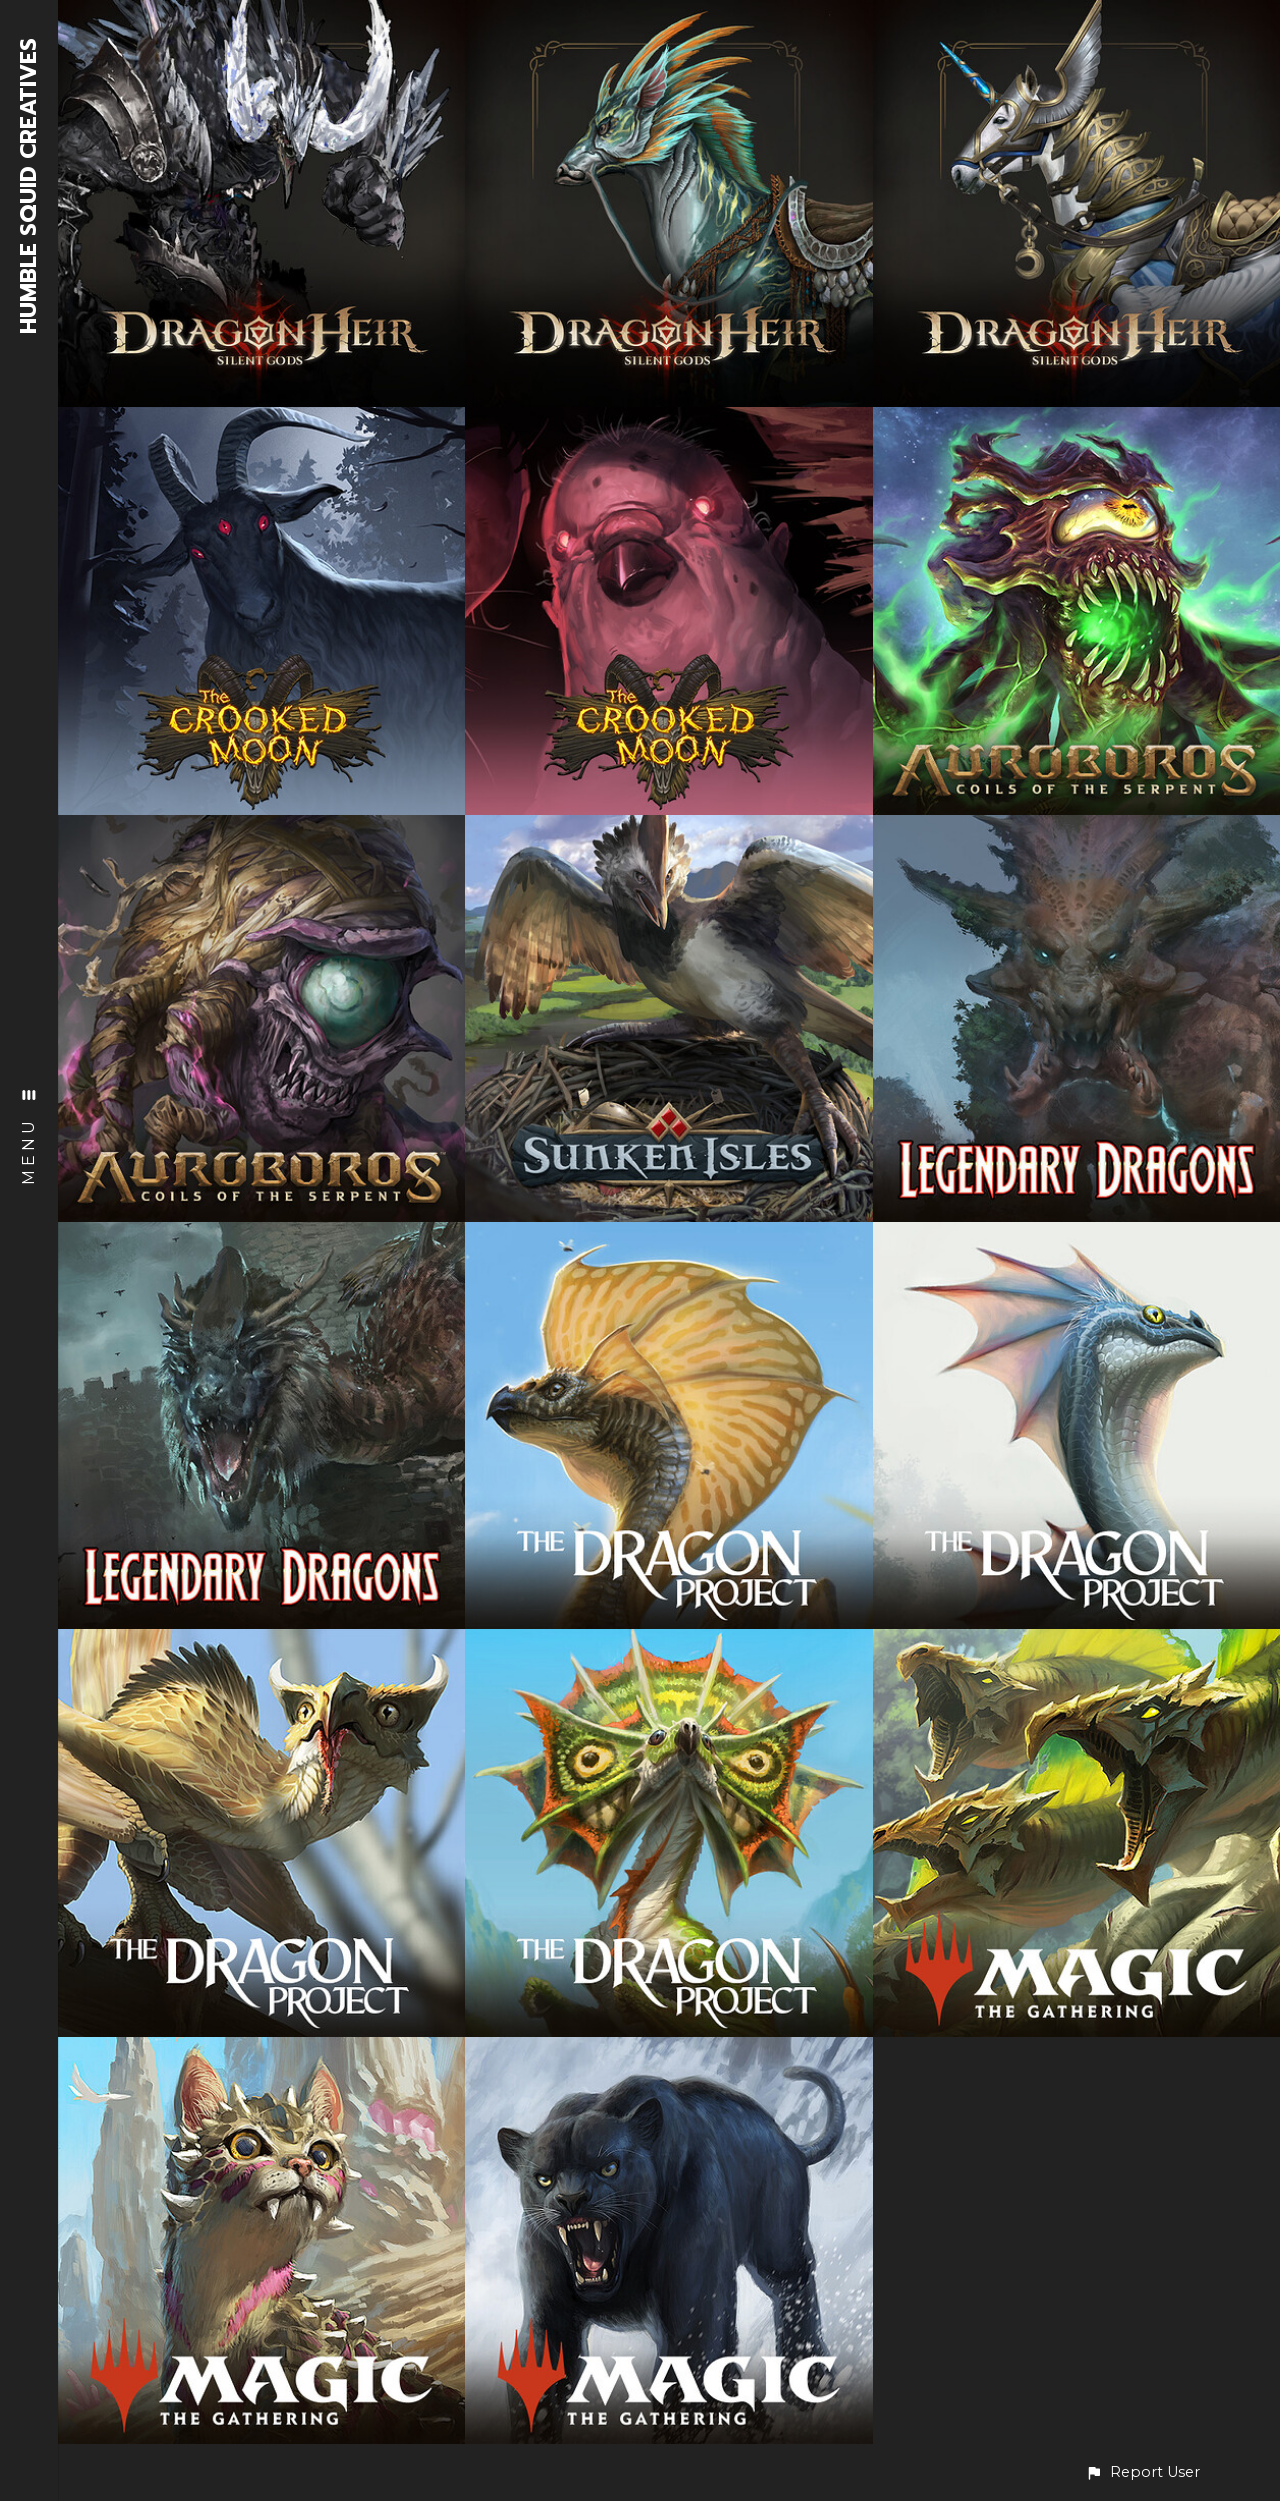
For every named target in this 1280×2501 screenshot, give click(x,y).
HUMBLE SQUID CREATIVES (29, 186)
